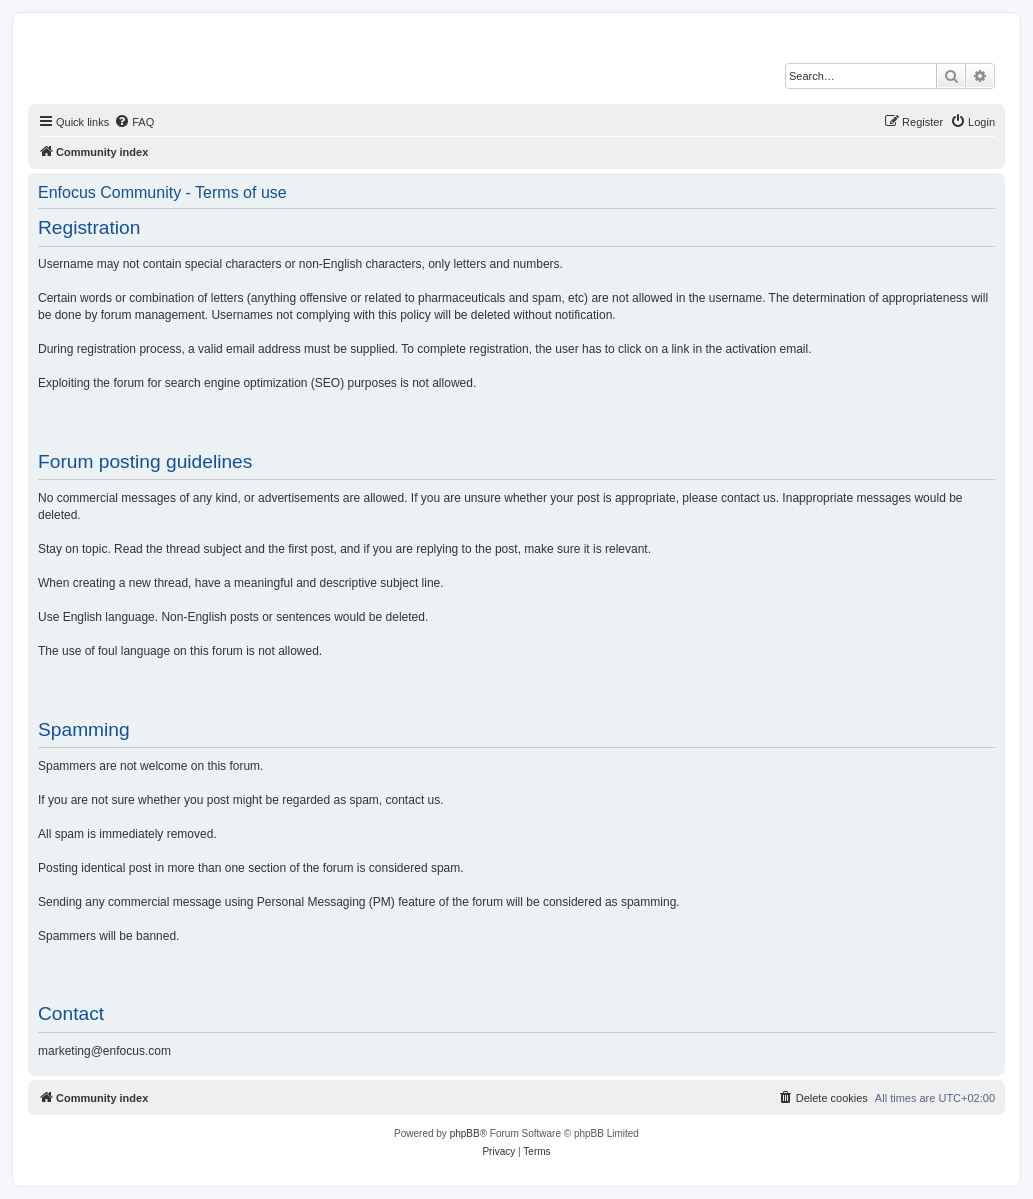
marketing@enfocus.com (104, 1051)
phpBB (465, 1133)
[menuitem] (134, 122)
